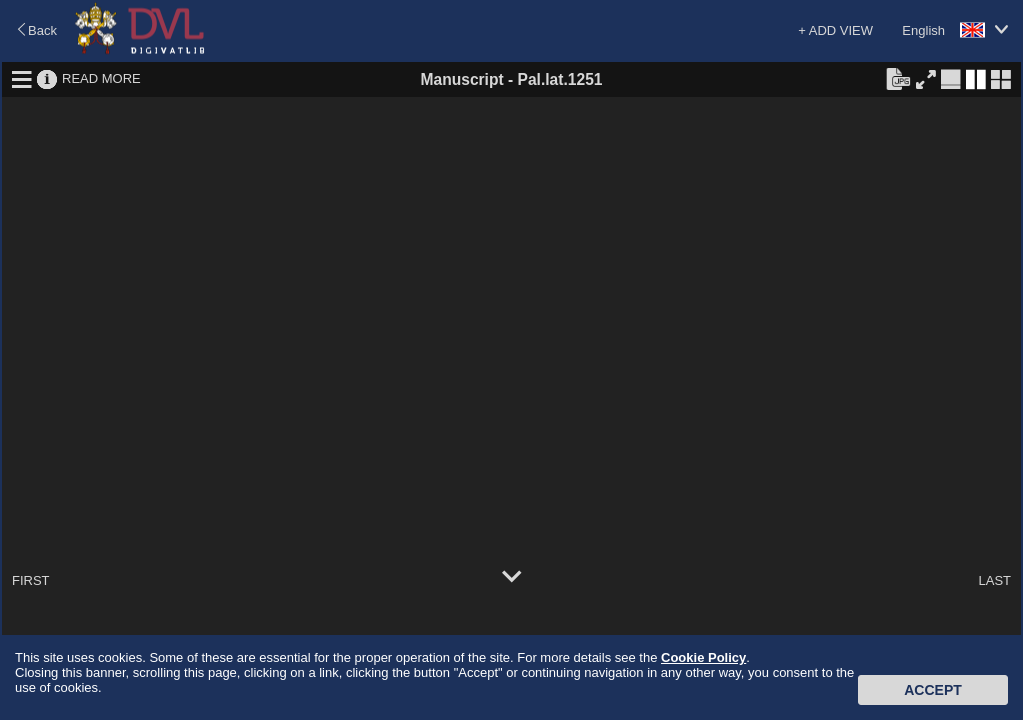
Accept (933, 690)
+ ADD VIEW (835, 30)
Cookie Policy (703, 657)
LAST (994, 580)
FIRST (31, 580)
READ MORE (101, 78)
